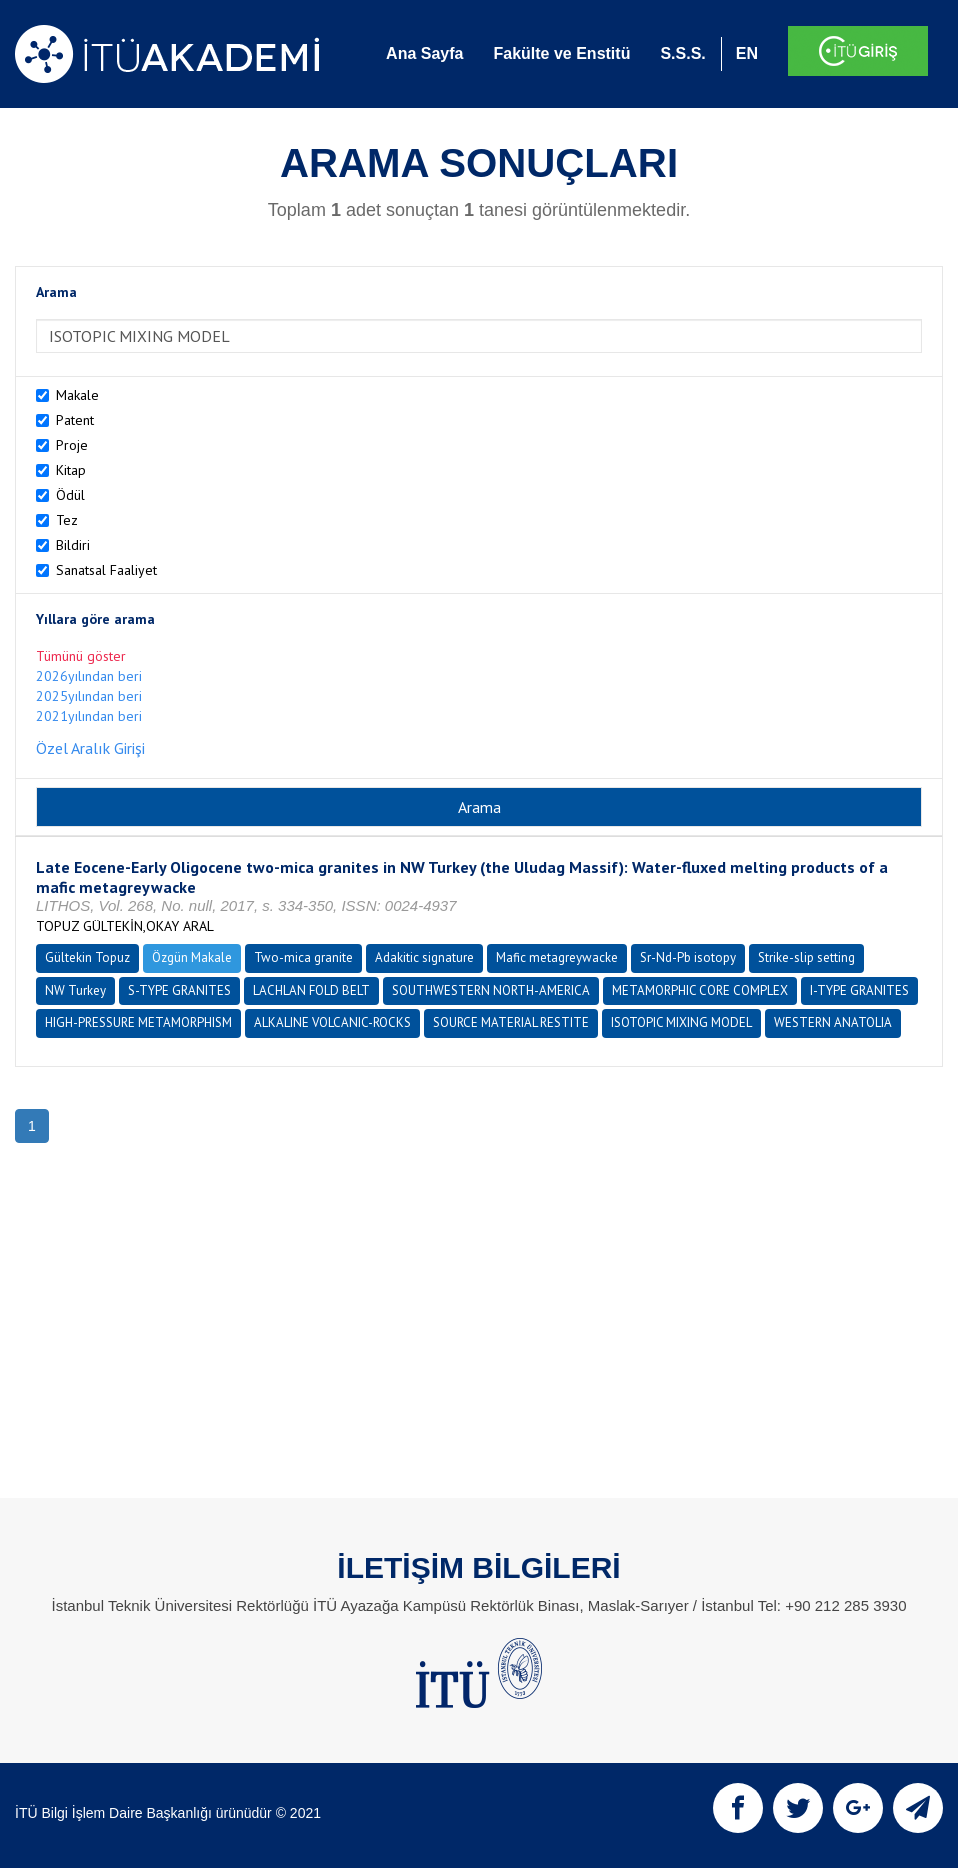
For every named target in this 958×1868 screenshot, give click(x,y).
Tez (67, 520)
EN (747, 53)
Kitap (71, 470)
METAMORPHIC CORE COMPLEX (700, 990)
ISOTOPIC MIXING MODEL (681, 1022)
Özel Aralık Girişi (90, 748)
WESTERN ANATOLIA (833, 1022)
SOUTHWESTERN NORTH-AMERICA (491, 990)
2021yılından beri (89, 716)
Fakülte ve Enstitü (561, 53)
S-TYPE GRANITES (179, 990)
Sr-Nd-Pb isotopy (688, 957)
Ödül (70, 495)
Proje (72, 445)
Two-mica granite (303, 957)
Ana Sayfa (424, 53)
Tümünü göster (81, 656)
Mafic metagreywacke (557, 957)
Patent (75, 420)
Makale (77, 395)
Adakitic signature (424, 957)
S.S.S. (682, 53)
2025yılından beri (89, 696)
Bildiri (73, 545)
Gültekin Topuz (87, 957)
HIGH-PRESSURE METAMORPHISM (138, 1022)
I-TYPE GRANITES (859, 990)
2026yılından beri (89, 676)
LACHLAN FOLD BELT (311, 990)
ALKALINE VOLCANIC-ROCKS (332, 1022)
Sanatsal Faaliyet (106, 570)
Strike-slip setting (806, 957)
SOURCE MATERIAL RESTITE (511, 1022)
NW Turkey (75, 990)
